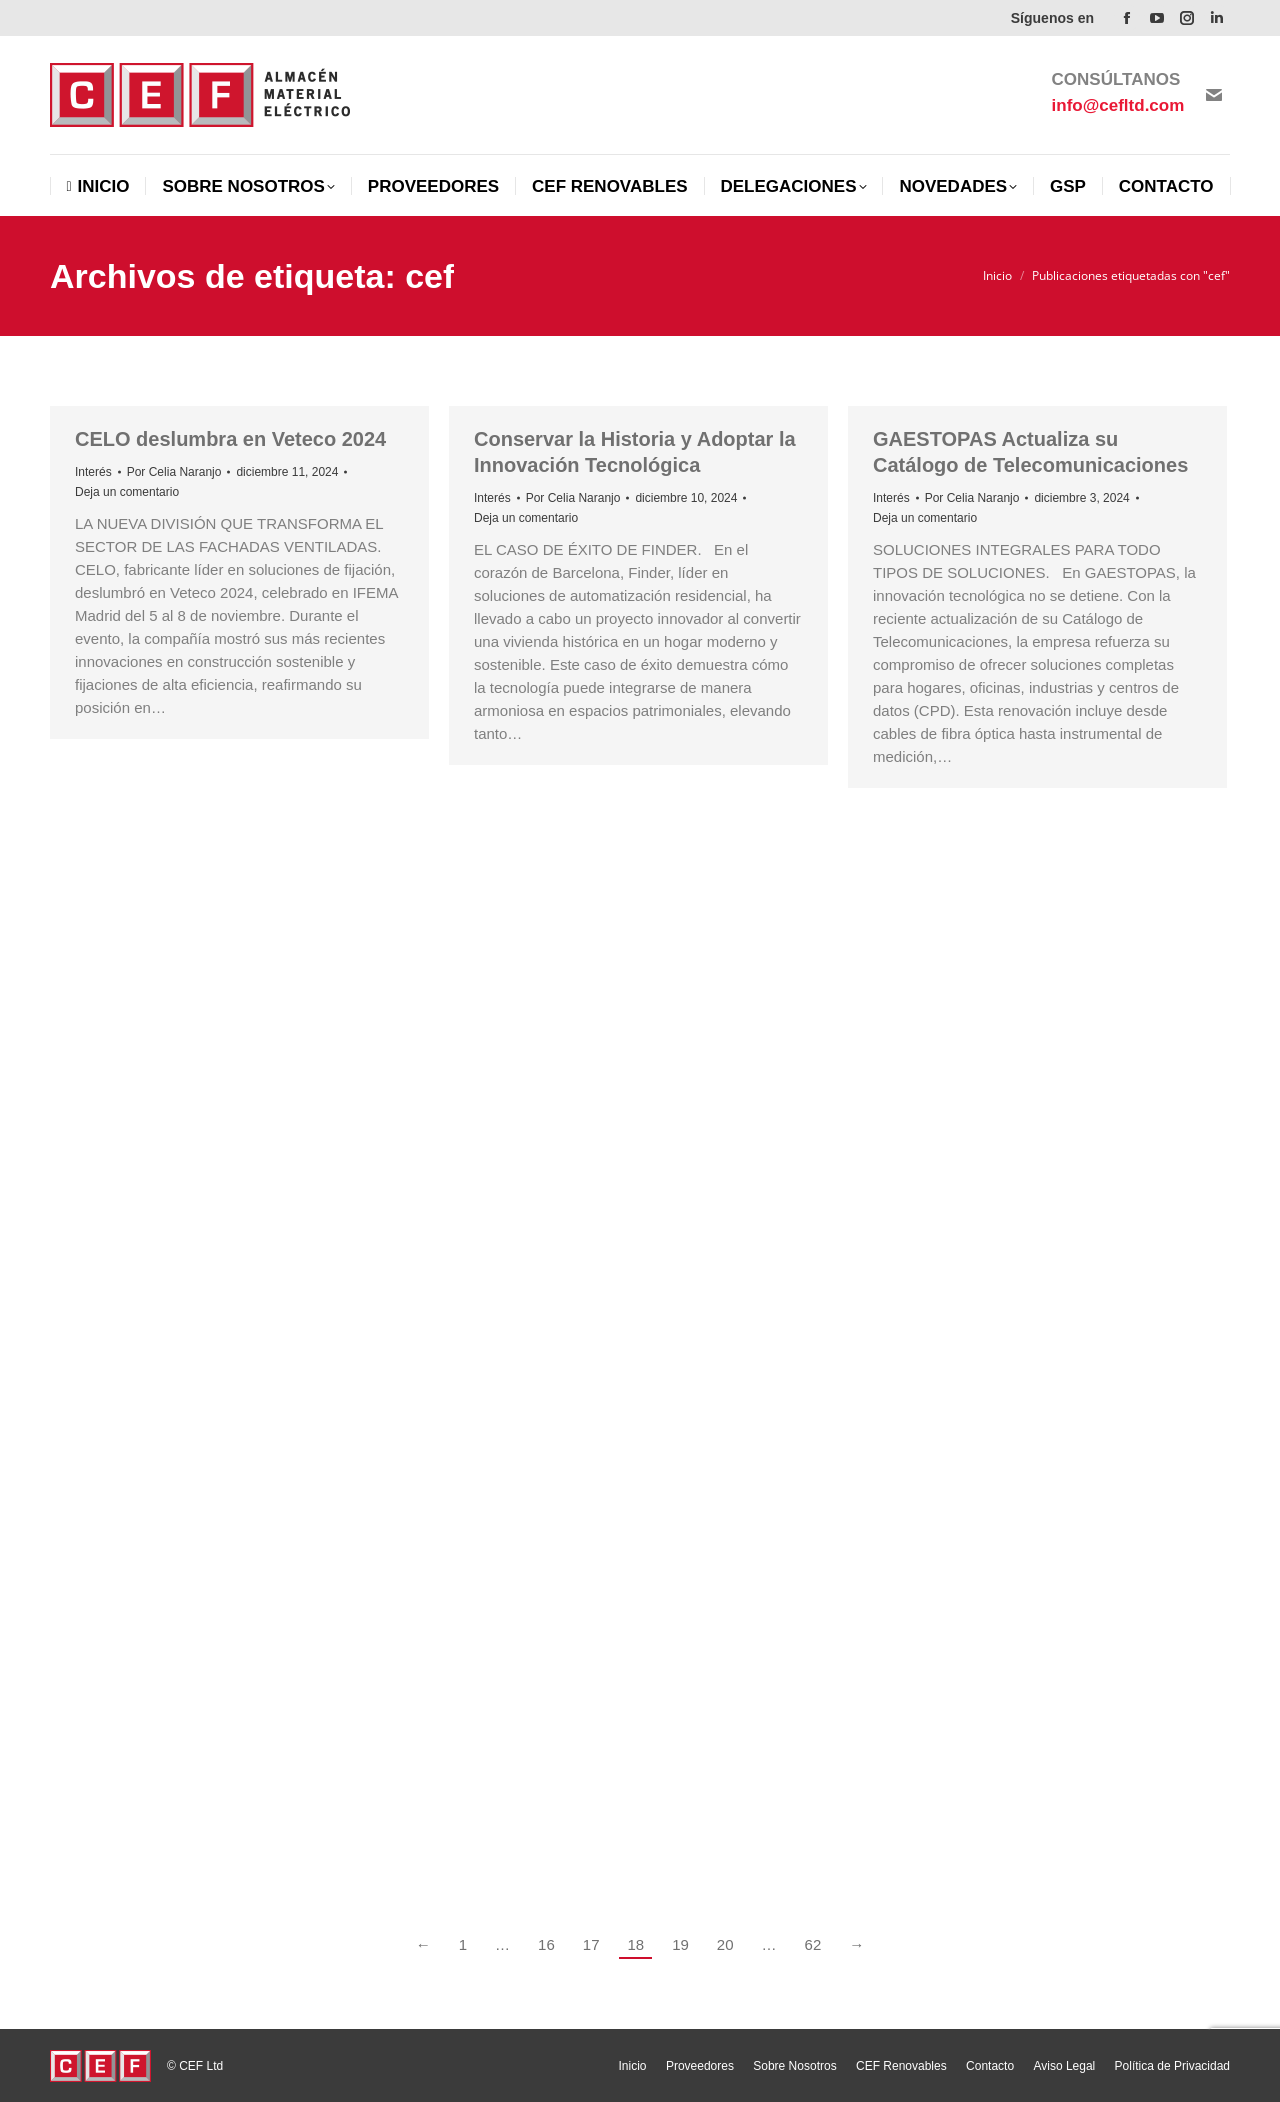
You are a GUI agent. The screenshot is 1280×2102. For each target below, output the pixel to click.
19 (680, 1944)
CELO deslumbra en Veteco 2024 (230, 439)
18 (635, 1944)
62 (813, 1944)
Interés (93, 472)
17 (591, 1944)
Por (174, 472)
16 (546, 1944)
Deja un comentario (127, 492)
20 (725, 1944)
